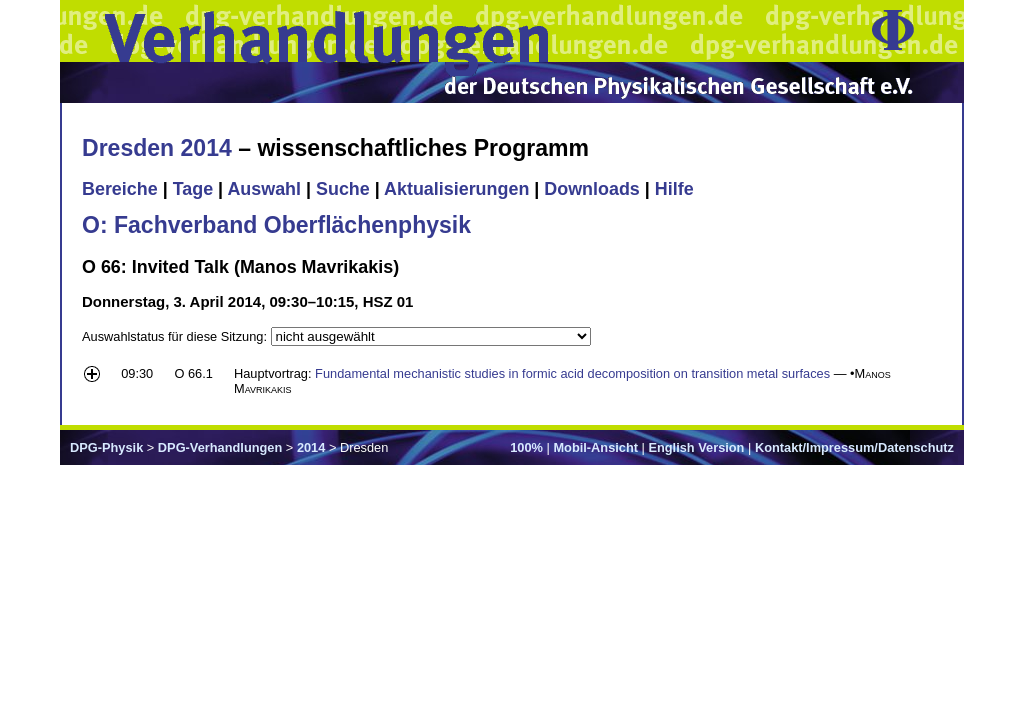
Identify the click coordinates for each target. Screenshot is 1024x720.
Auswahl (264, 189)
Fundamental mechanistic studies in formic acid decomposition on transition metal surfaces (572, 373)
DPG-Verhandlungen (220, 447)
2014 (311, 447)
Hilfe (674, 189)
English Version (696, 447)
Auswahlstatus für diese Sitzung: (176, 336)
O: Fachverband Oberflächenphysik (276, 225)
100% (526, 447)
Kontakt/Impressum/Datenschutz (854, 447)
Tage (193, 189)
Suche (343, 189)
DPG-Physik (106, 447)
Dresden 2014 (157, 148)
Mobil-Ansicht (595, 447)
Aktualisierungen (456, 189)
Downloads (592, 189)
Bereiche (120, 189)
